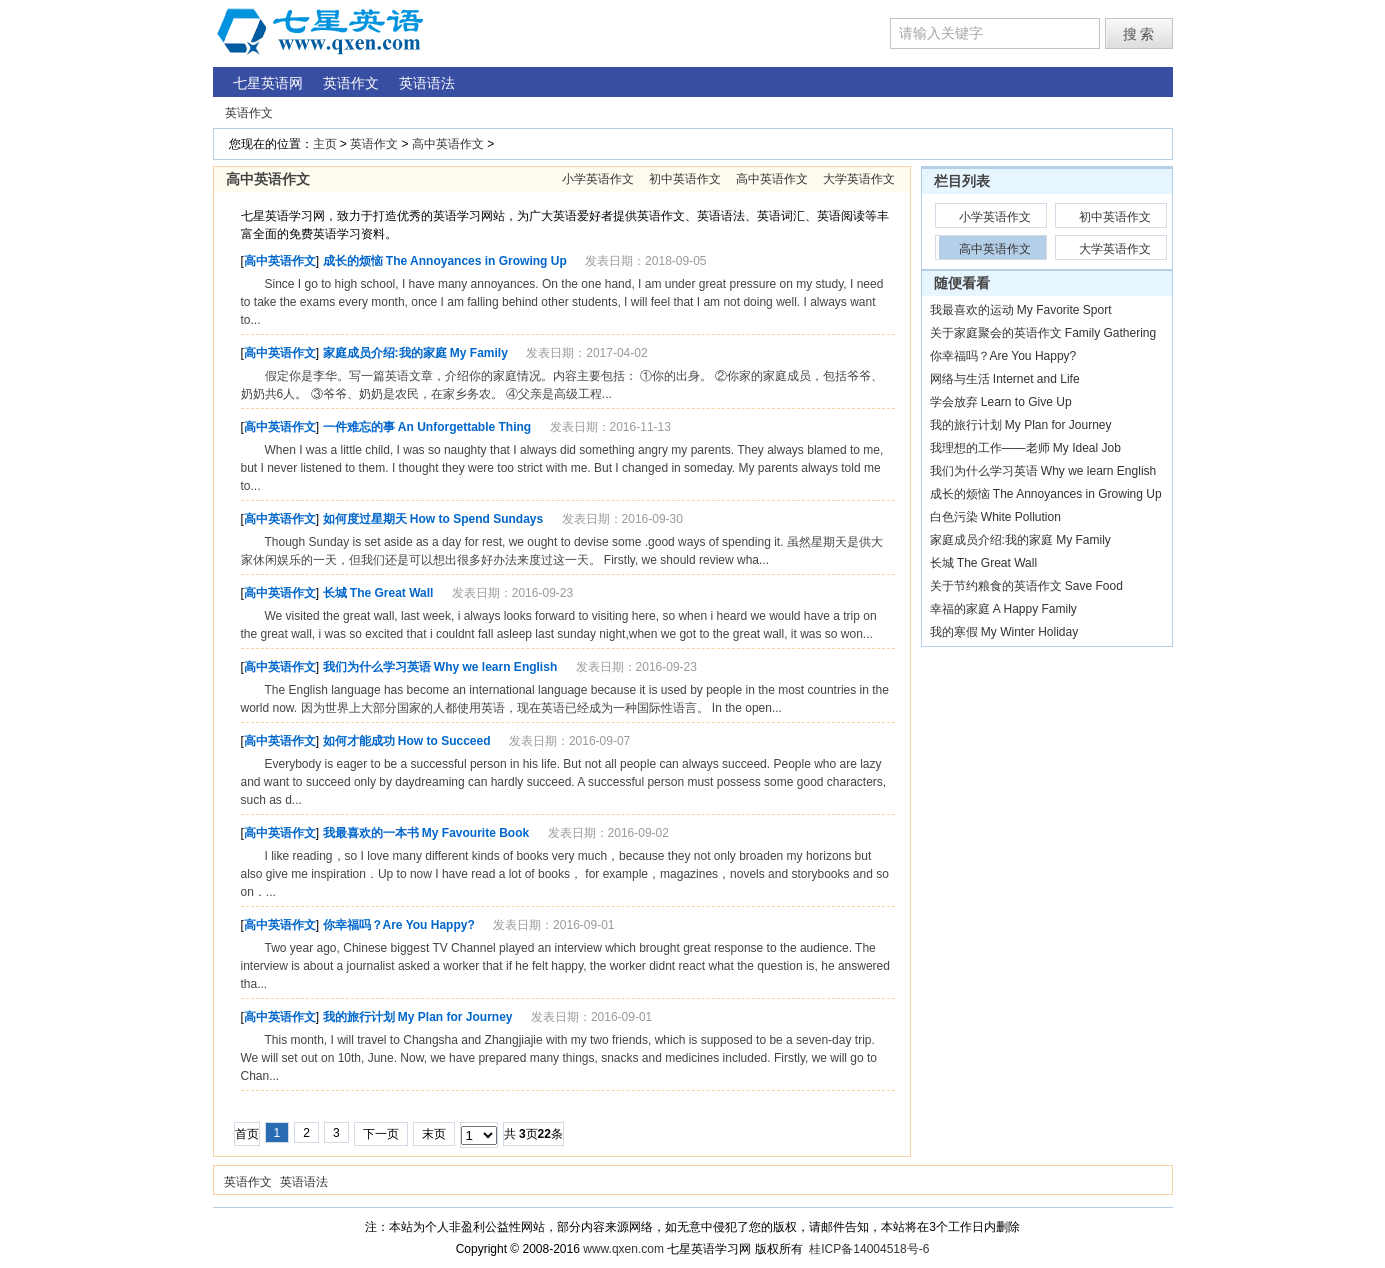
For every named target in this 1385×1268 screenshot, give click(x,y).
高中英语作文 (448, 144)
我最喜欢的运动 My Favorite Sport (1021, 310)
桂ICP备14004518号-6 (869, 1249)
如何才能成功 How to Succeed (407, 741)
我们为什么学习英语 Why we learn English (440, 667)
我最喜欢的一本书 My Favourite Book (426, 833)
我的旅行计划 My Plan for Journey (418, 1017)
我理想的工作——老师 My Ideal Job (1025, 448)
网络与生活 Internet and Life (1005, 379)
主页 (325, 144)
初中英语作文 (685, 179)
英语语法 (304, 1182)
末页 (434, 1134)
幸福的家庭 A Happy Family (1003, 609)
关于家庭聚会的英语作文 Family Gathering (1043, 333)
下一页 (381, 1134)
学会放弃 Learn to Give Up (1001, 402)
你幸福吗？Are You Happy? (399, 925)
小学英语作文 (598, 179)
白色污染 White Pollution (995, 517)
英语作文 (249, 113)
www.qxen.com (623, 1249)
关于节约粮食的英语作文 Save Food (1026, 586)
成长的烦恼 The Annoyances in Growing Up (445, 261)
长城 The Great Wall (378, 593)
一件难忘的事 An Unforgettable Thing (427, 427)
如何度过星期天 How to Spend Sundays (433, 519)
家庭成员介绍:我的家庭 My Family (415, 353)
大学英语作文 (859, 179)
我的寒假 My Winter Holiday (1004, 632)
